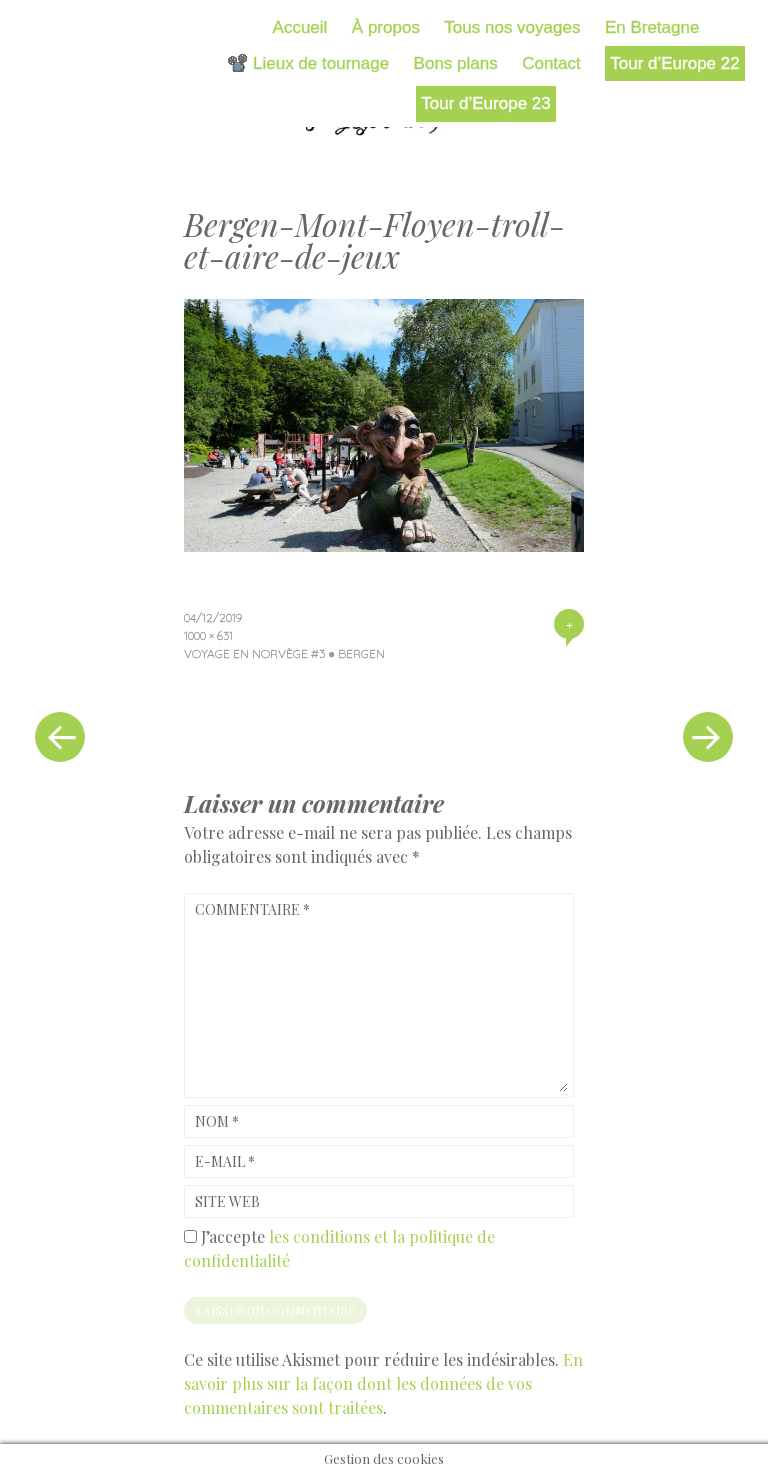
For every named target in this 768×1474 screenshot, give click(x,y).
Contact (551, 63)
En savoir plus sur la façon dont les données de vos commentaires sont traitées (383, 1383)
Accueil (300, 27)
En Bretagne (652, 27)
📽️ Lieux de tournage (308, 63)
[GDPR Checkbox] (190, 1236)
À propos (386, 27)
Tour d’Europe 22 (674, 63)
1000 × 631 (208, 635)
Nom (217, 1121)
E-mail (225, 1161)
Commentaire (252, 909)
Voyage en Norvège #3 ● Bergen (284, 653)
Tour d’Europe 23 (485, 103)
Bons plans (456, 63)
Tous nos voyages (512, 27)
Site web (227, 1201)
